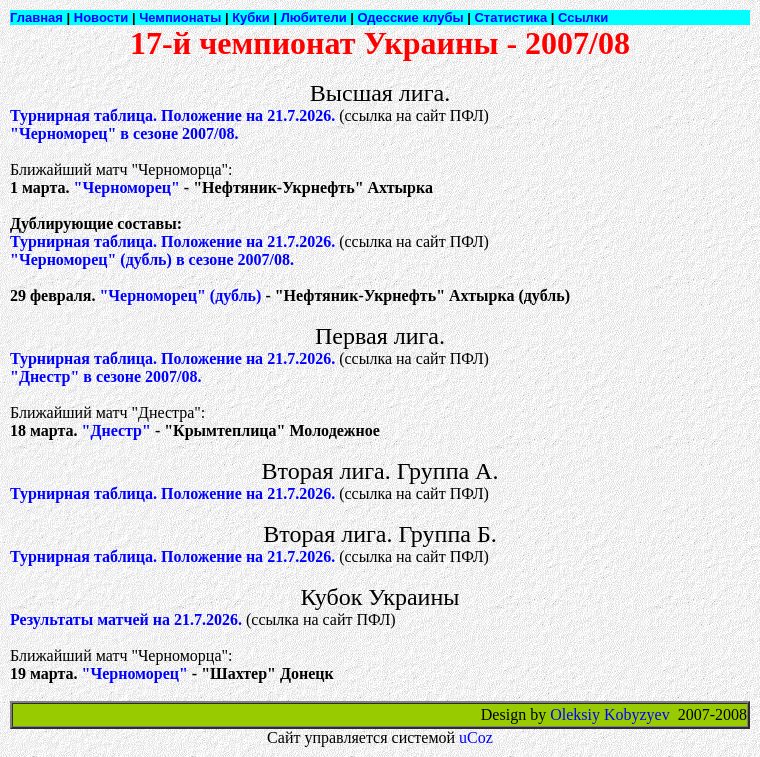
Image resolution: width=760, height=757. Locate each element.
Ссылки (583, 17)
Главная (36, 17)
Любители (314, 17)
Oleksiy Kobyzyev (610, 714)
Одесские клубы (411, 17)
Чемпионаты (180, 17)
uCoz (476, 737)
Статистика (510, 17)
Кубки (251, 17)
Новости (101, 17)
